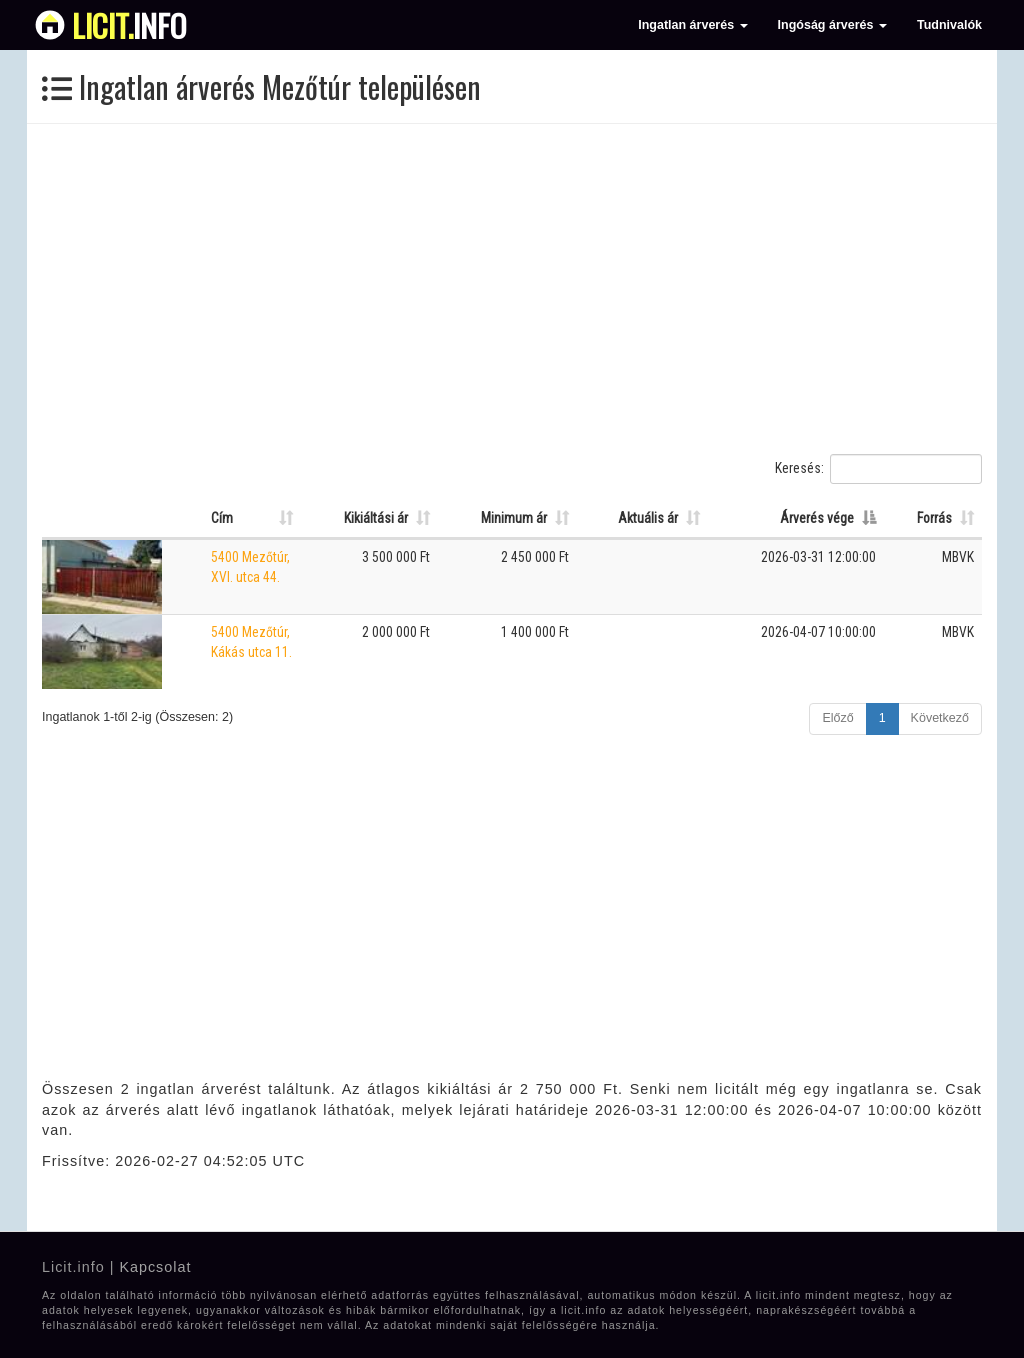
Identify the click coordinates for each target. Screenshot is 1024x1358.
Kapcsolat (155, 1267)
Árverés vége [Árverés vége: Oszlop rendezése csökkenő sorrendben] (817, 518)
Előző (837, 718)
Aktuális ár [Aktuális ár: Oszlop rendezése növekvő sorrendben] (648, 518)
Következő (940, 718)
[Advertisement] (512, 289)
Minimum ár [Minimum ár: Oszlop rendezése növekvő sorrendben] (514, 518)
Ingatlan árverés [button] (692, 25)
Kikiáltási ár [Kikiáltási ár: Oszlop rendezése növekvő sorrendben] (376, 518)
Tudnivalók (949, 25)
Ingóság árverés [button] (832, 25)
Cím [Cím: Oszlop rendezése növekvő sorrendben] (222, 518)
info (129, 25)
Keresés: (878, 469)
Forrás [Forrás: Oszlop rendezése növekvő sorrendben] (934, 518)
